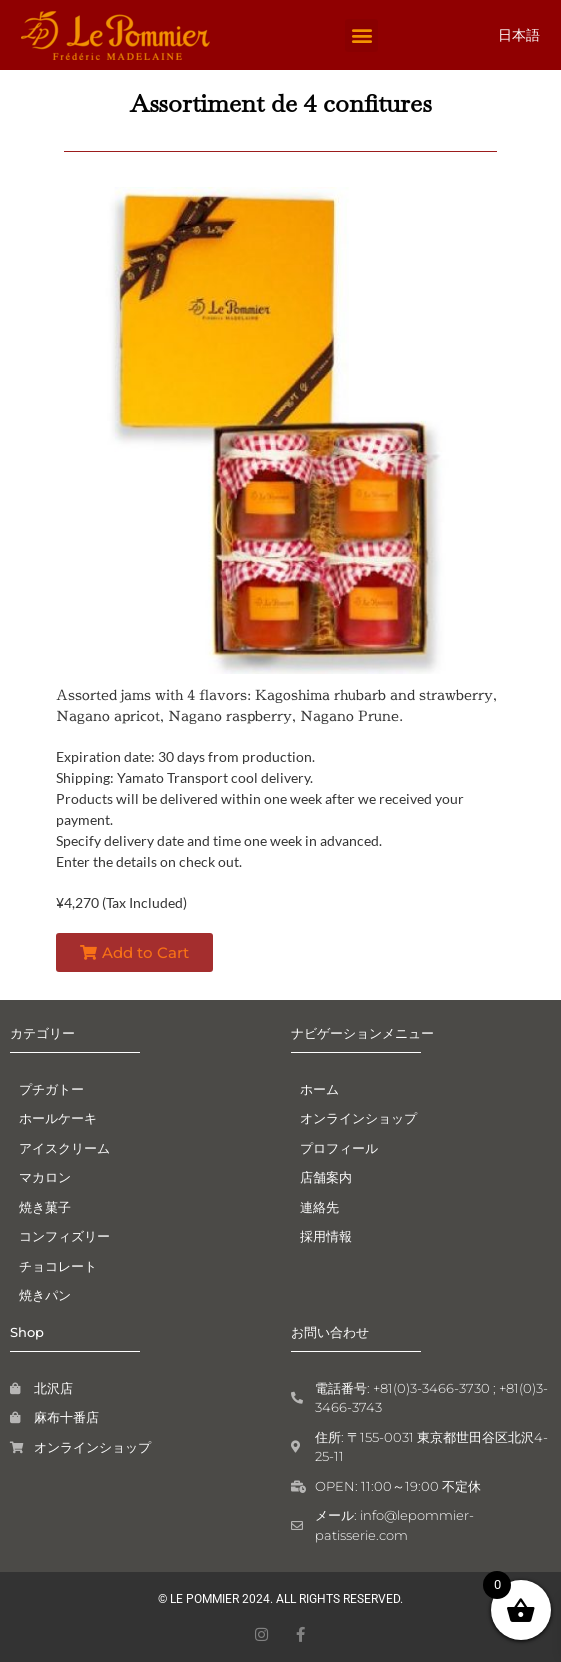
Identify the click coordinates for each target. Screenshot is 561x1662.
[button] (361, 35)
